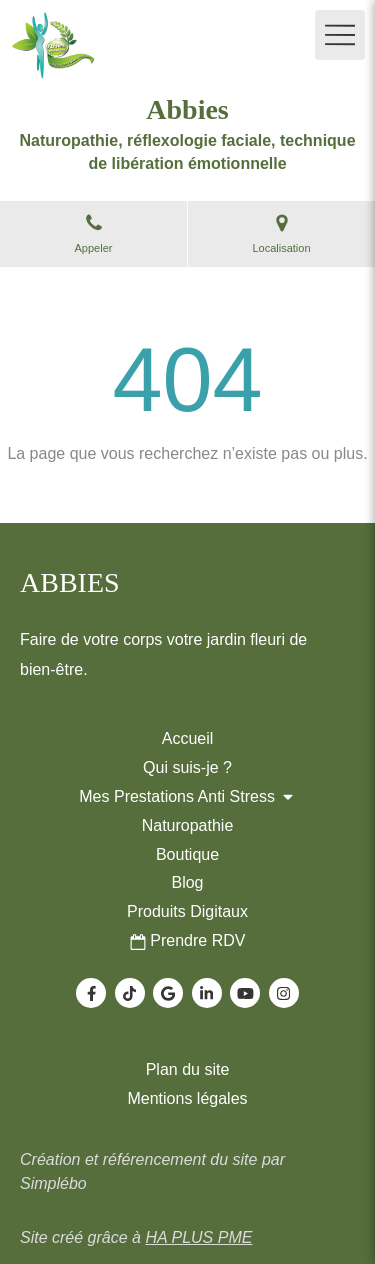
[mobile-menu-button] (340, 35)
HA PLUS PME (198, 1237)
